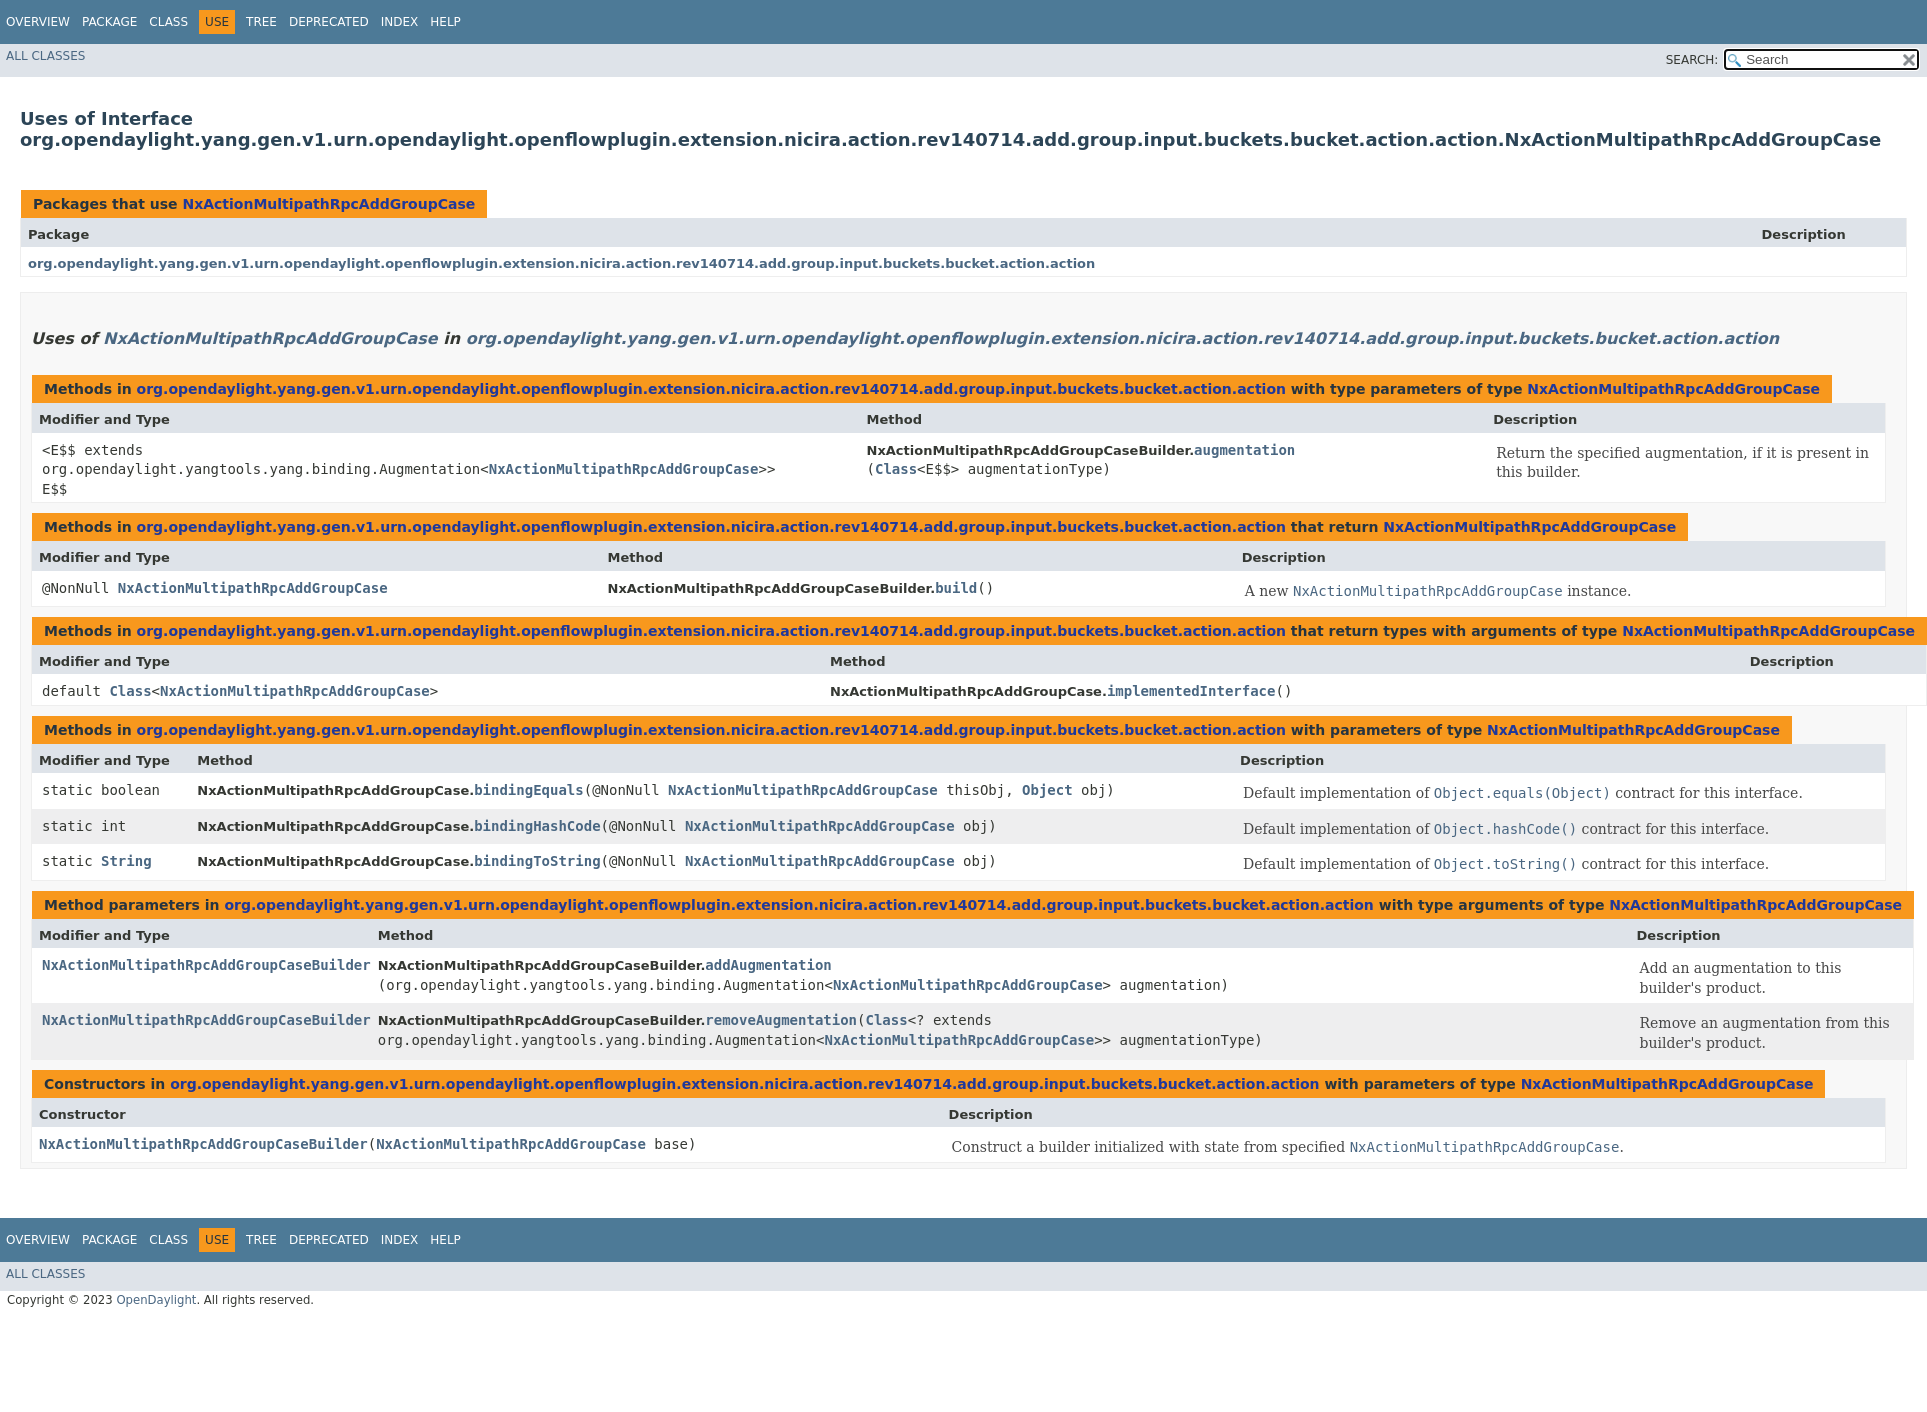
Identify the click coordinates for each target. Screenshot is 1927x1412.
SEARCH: (1692, 60)
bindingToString (537, 861)
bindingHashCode (537, 826)
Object (1047, 790)
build (956, 588)
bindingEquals (529, 790)
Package (109, 22)
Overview (38, 22)
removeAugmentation (781, 1020)
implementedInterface (1191, 691)
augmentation (1244, 450)
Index (400, 22)
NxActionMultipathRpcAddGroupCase (328, 204)
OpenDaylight (156, 1300)
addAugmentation (768, 965)
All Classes (45, 56)
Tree (261, 22)
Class (168, 22)
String (126, 861)
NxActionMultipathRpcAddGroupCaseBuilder (206, 965)
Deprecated (329, 22)
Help (445, 22)
